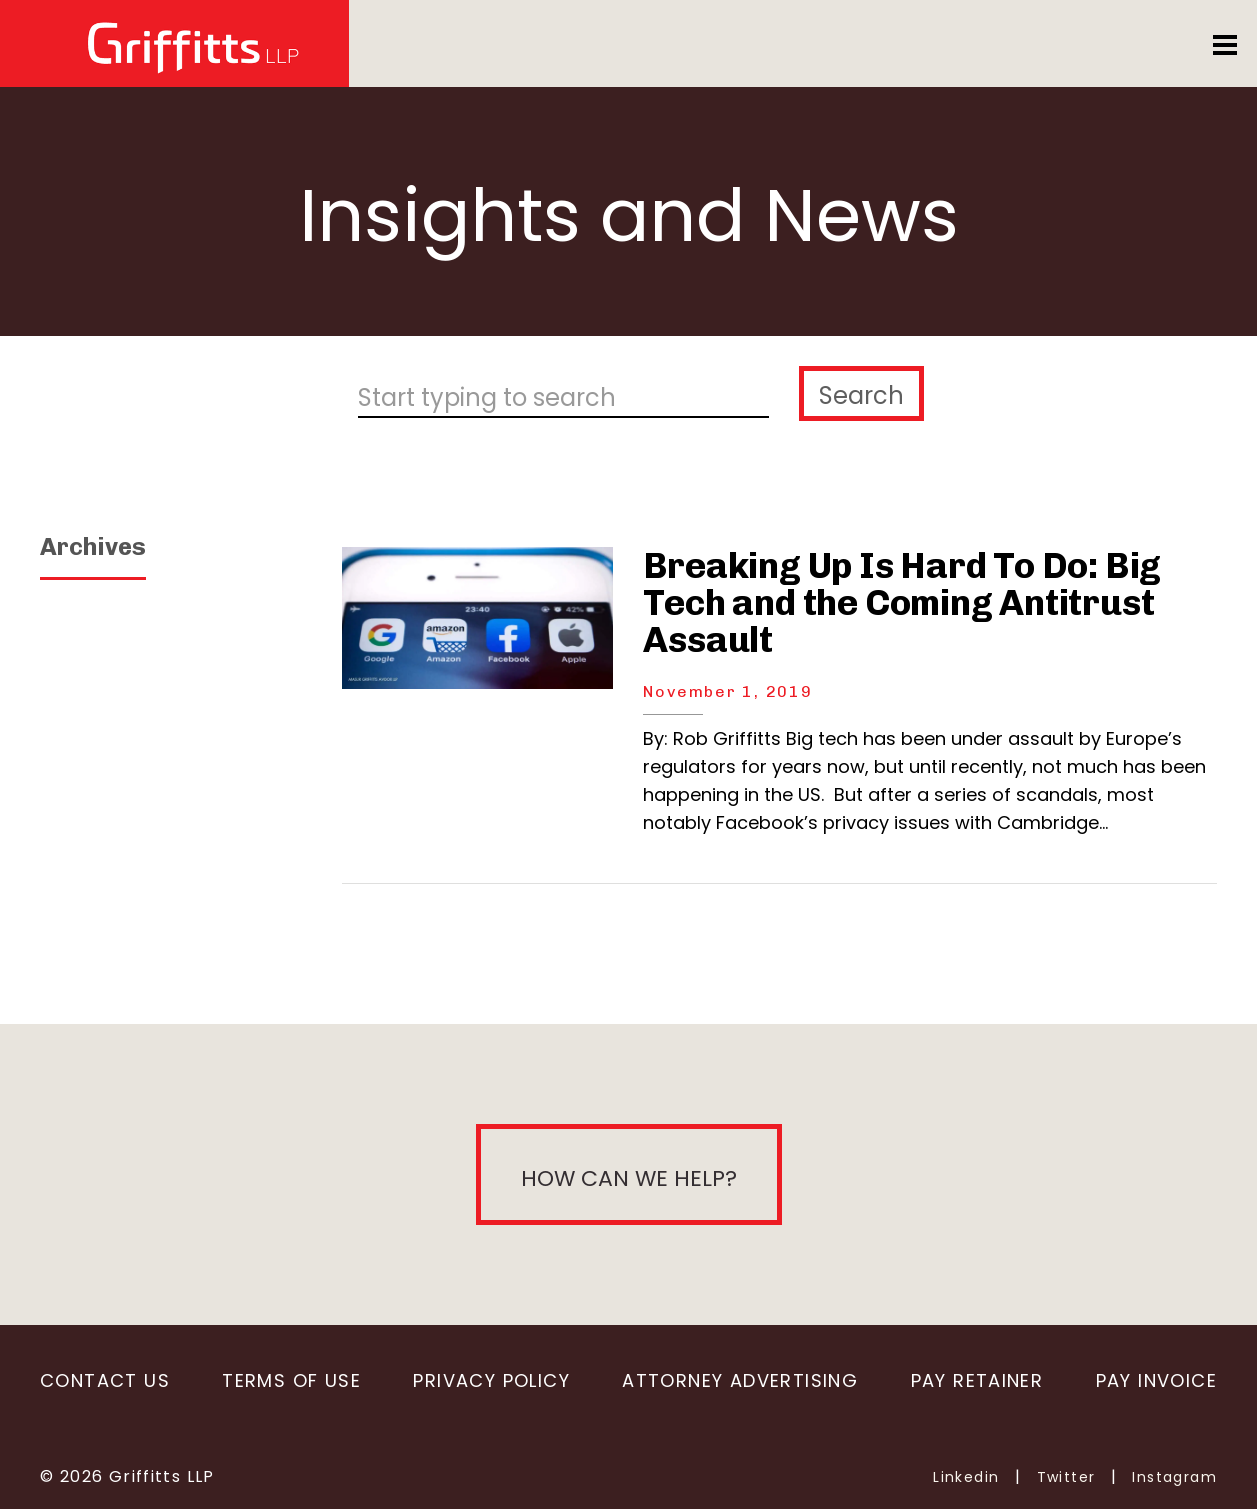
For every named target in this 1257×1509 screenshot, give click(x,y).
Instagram (1174, 1477)
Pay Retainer (977, 1380)
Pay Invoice (1156, 1380)
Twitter (1066, 1477)
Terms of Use (291, 1380)
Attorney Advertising (740, 1380)
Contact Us (105, 1380)
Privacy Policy (491, 1380)
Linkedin (966, 1477)
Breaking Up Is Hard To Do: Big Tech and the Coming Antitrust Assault (902, 602)
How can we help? (629, 1178)
